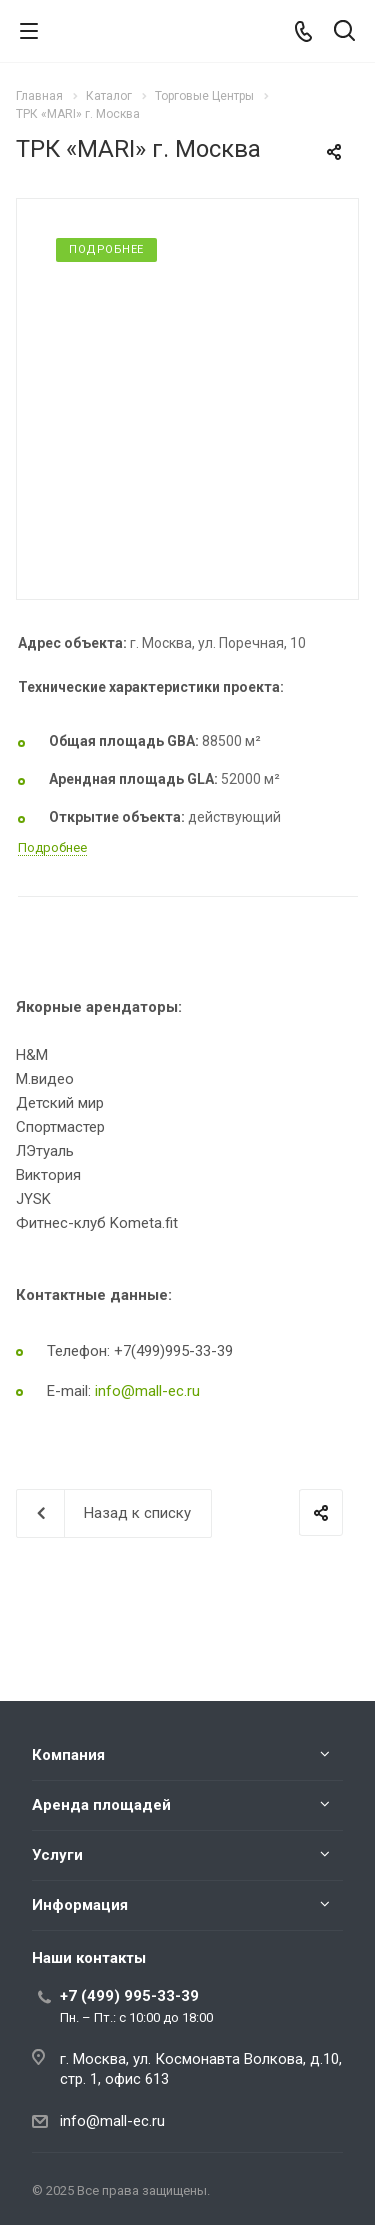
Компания (68, 1755)
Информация (80, 1905)
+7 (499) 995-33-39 (129, 1996)
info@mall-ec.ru (147, 1391)
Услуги (57, 1855)
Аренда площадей (101, 1805)
